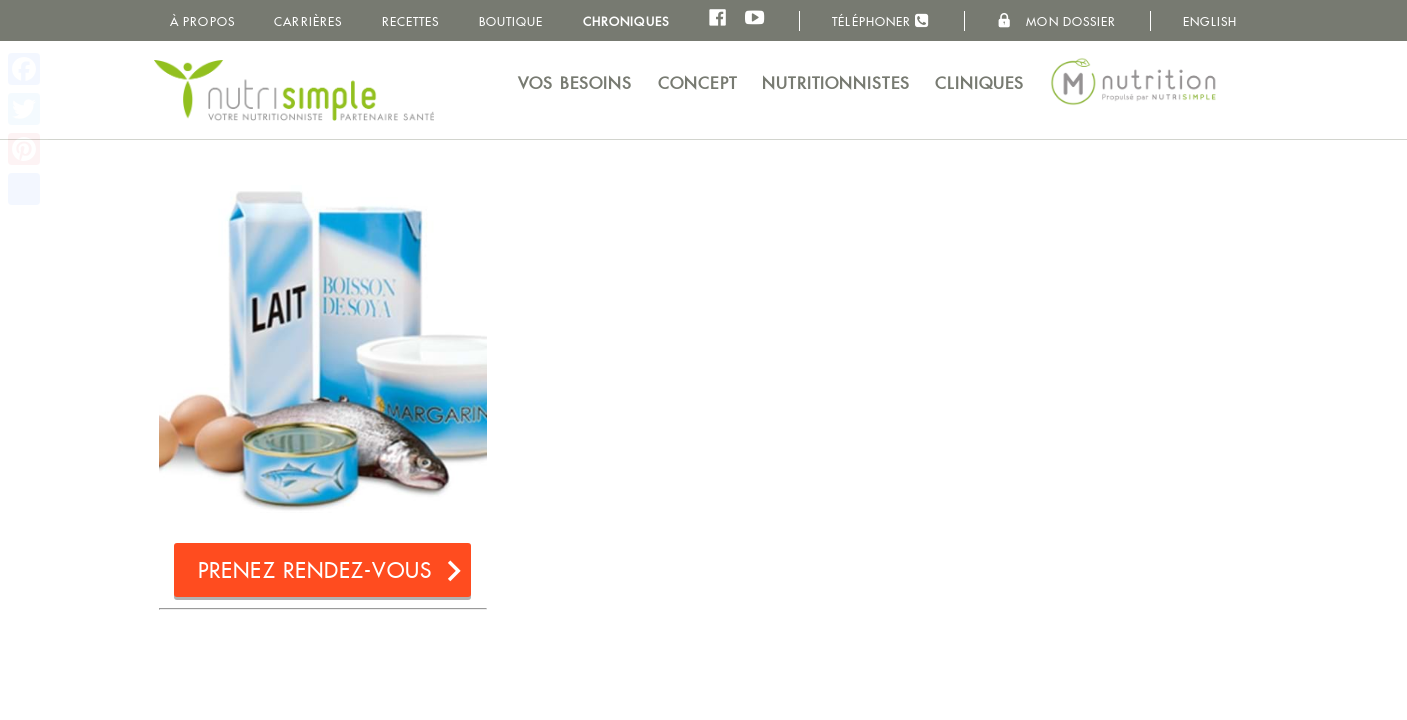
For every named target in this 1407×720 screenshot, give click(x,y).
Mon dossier (1056, 21)
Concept (697, 83)
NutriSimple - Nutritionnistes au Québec (294, 90)
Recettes (411, 21)
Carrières (308, 21)
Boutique (511, 21)
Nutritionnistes (836, 83)
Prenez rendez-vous (315, 570)
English (1210, 21)
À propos (202, 21)
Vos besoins (575, 83)
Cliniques (979, 83)
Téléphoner (881, 20)
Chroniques (626, 21)
